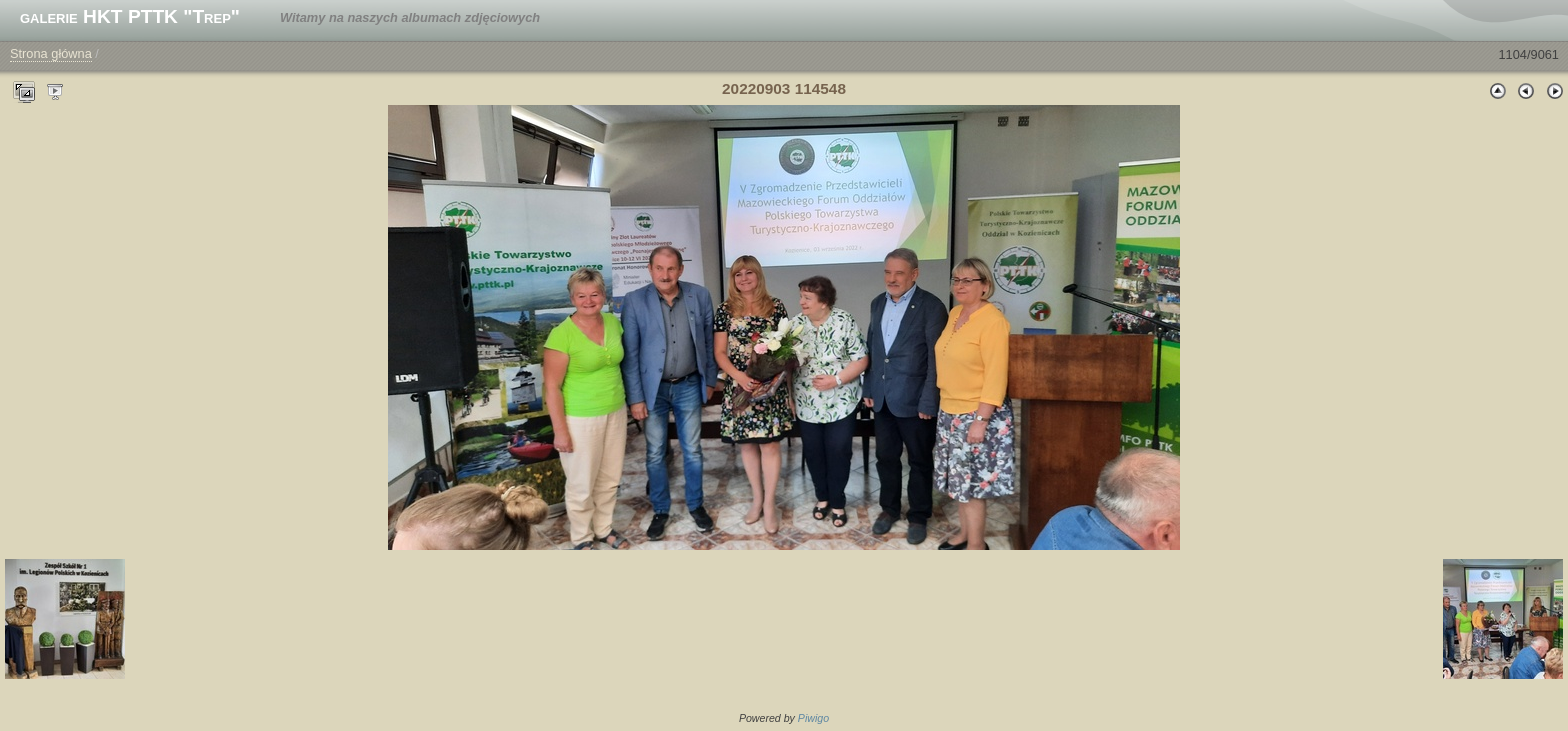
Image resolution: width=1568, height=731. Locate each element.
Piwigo (813, 718)
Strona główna (51, 53)
